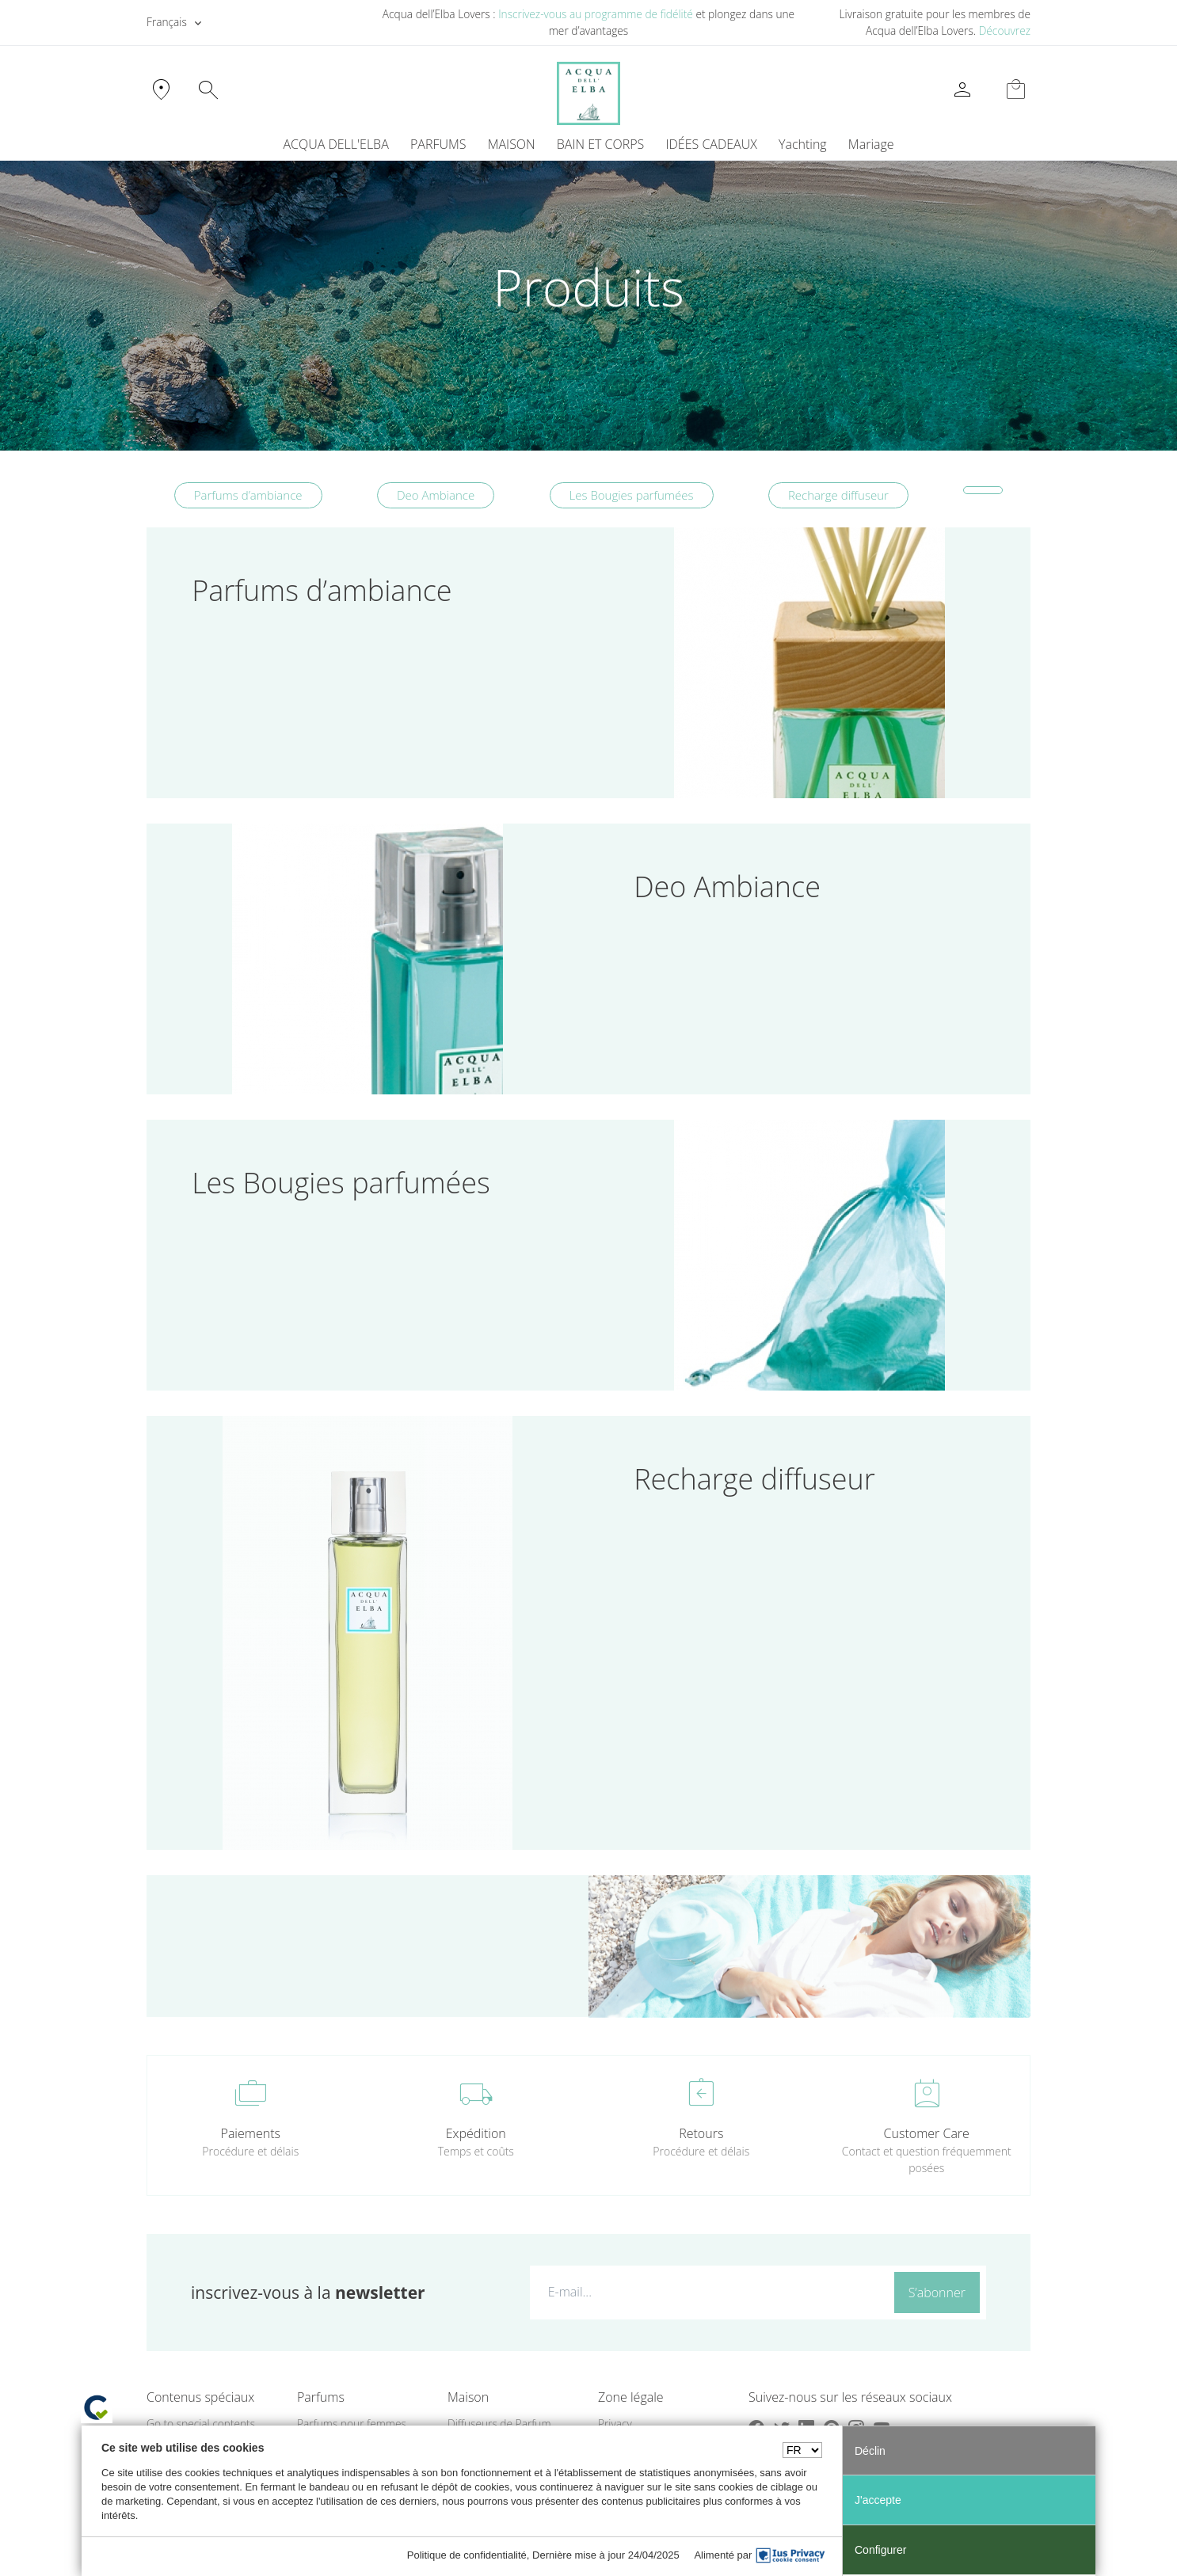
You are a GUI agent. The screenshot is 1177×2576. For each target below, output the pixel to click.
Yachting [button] (803, 144)
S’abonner (937, 2292)
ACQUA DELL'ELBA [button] (335, 144)
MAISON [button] (511, 144)
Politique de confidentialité (467, 2555)
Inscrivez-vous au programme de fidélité (595, 13)
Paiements (250, 2133)
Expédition (476, 2133)
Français (167, 21)
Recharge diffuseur (838, 495)
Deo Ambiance (435, 495)
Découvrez (1004, 30)
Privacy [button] (615, 2423)
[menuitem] (802, 144)
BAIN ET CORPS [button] (601, 144)
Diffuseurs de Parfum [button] (499, 2423)
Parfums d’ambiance (248, 495)
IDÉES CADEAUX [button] (711, 144)
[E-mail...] (708, 2292)
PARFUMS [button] (438, 144)
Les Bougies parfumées (631, 495)
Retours (701, 2133)
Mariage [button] (871, 144)
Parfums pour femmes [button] (351, 2423)
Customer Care (926, 2133)
